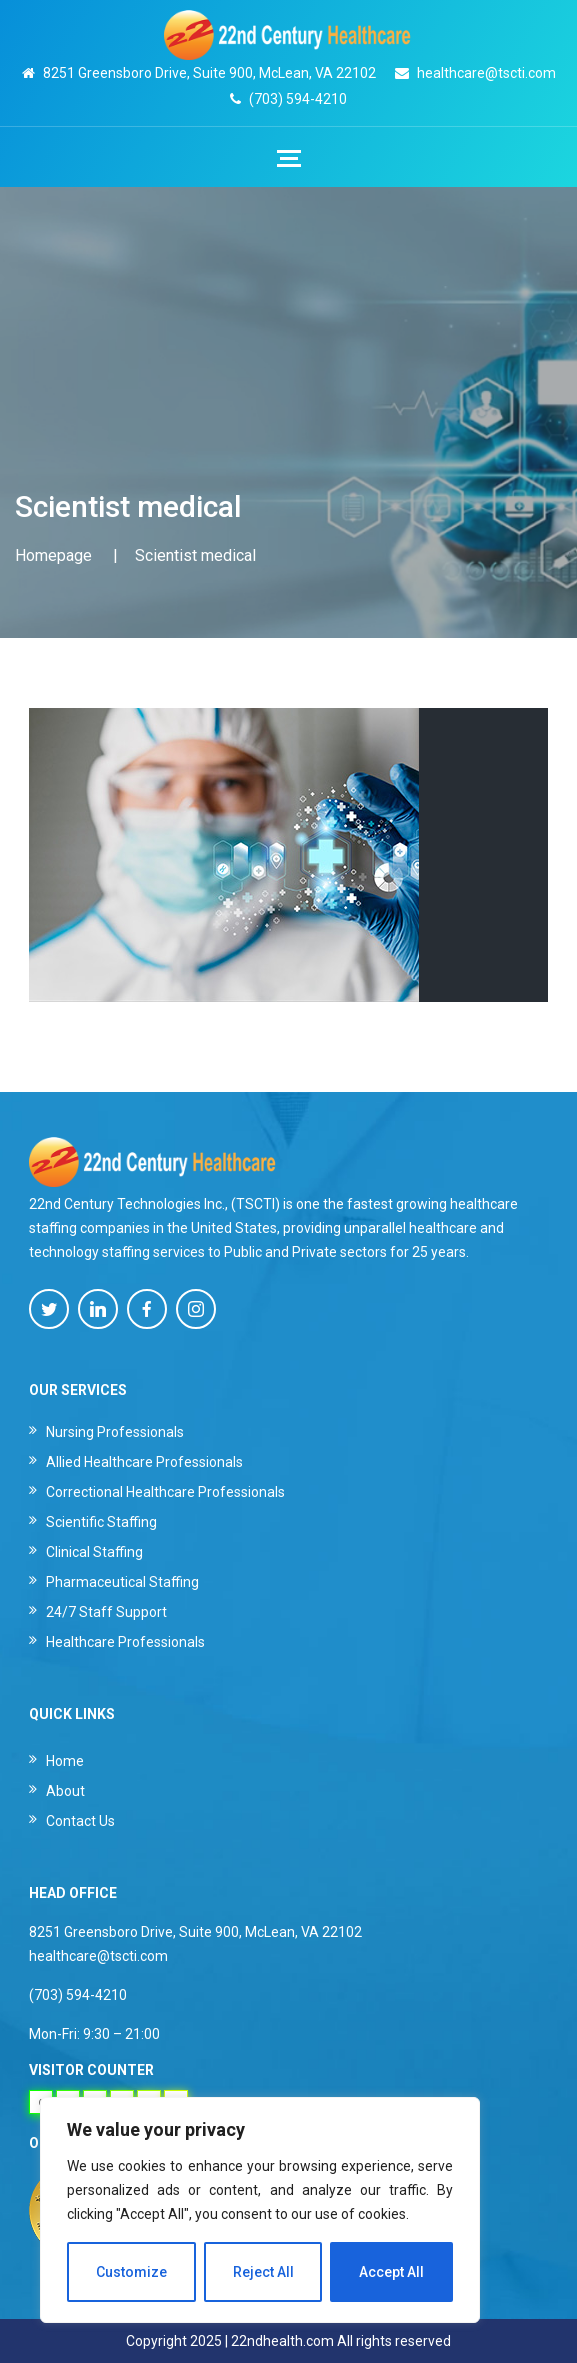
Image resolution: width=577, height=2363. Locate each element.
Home (65, 1761)
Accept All (391, 2272)
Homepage (53, 555)
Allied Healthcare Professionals (144, 1462)
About (65, 1791)
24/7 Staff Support (106, 1612)
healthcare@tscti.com (486, 73)
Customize (131, 2272)
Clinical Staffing (94, 1552)
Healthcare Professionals (125, 1642)
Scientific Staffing (101, 1522)
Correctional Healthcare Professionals (165, 1492)
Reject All (263, 2272)
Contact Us (80, 1821)
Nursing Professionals (115, 1432)
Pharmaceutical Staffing (122, 1582)
